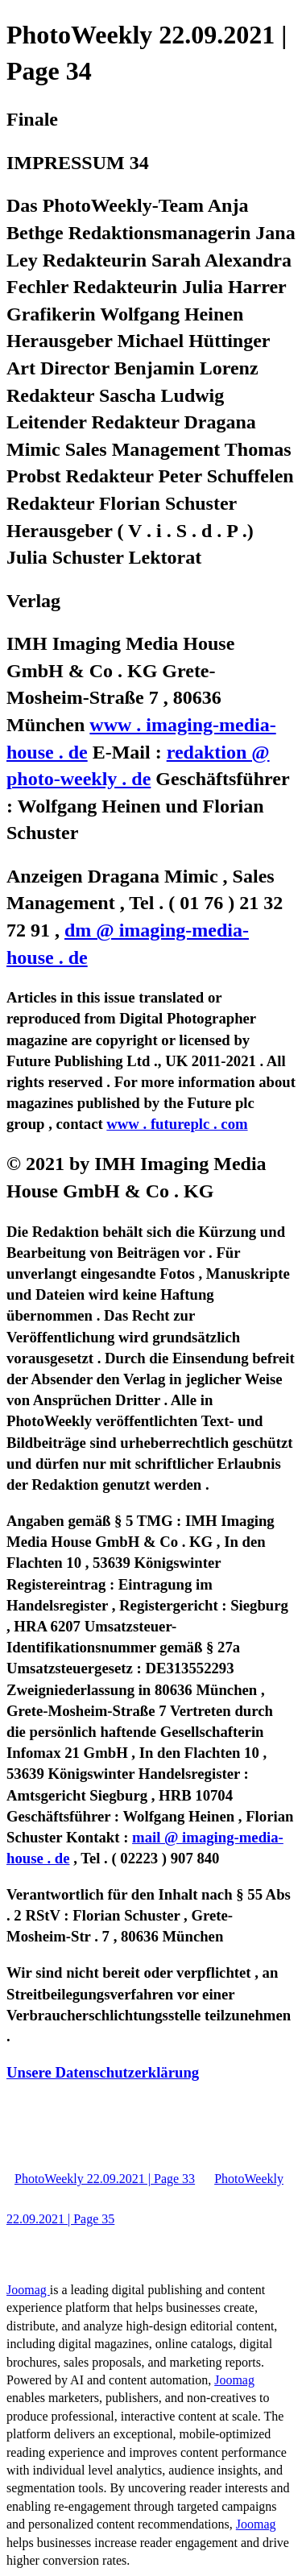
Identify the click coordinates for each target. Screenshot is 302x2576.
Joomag (28, 2290)
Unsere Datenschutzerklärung (102, 2072)
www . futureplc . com (176, 1123)
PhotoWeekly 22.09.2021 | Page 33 (104, 2178)
